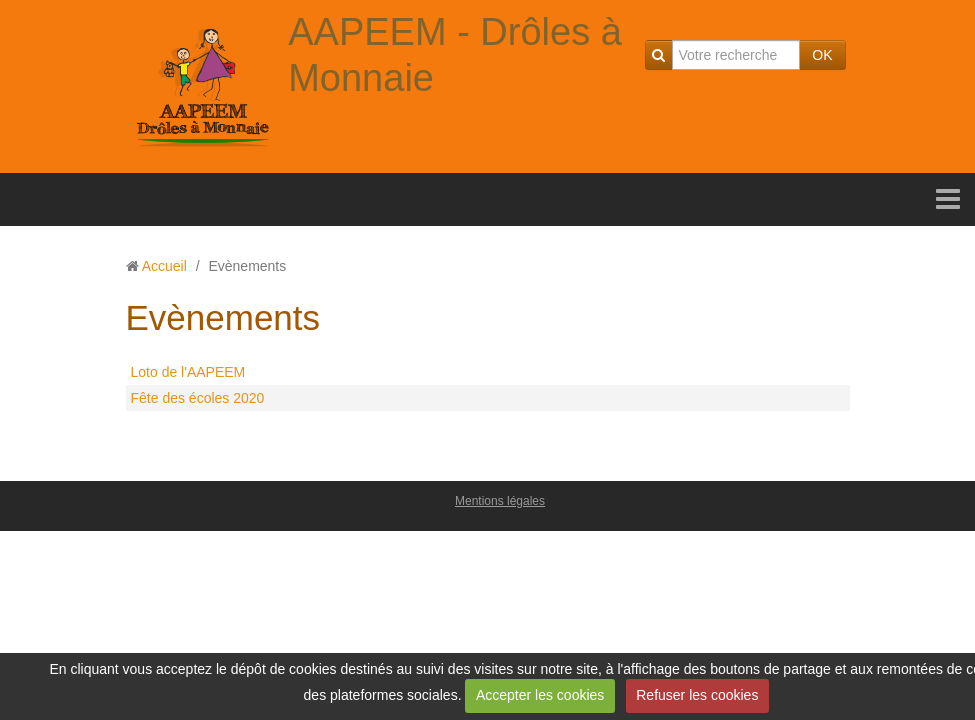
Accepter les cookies (540, 695)
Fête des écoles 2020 (198, 398)
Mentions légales (500, 501)
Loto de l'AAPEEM (188, 372)
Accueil (164, 266)
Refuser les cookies (697, 695)
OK (822, 55)
